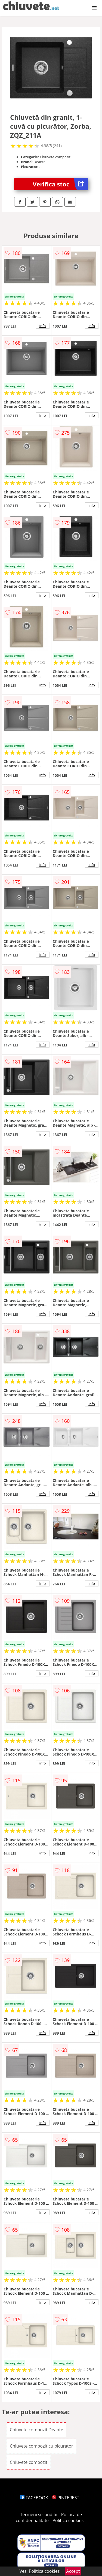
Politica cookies (68, 2520)
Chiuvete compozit (28, 2462)
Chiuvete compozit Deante (36, 2430)
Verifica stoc (60, 184)
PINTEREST (65, 2498)
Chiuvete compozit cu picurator (41, 2446)
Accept (73, 2571)
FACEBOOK (34, 2498)
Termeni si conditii (38, 2514)
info (42, 325)
